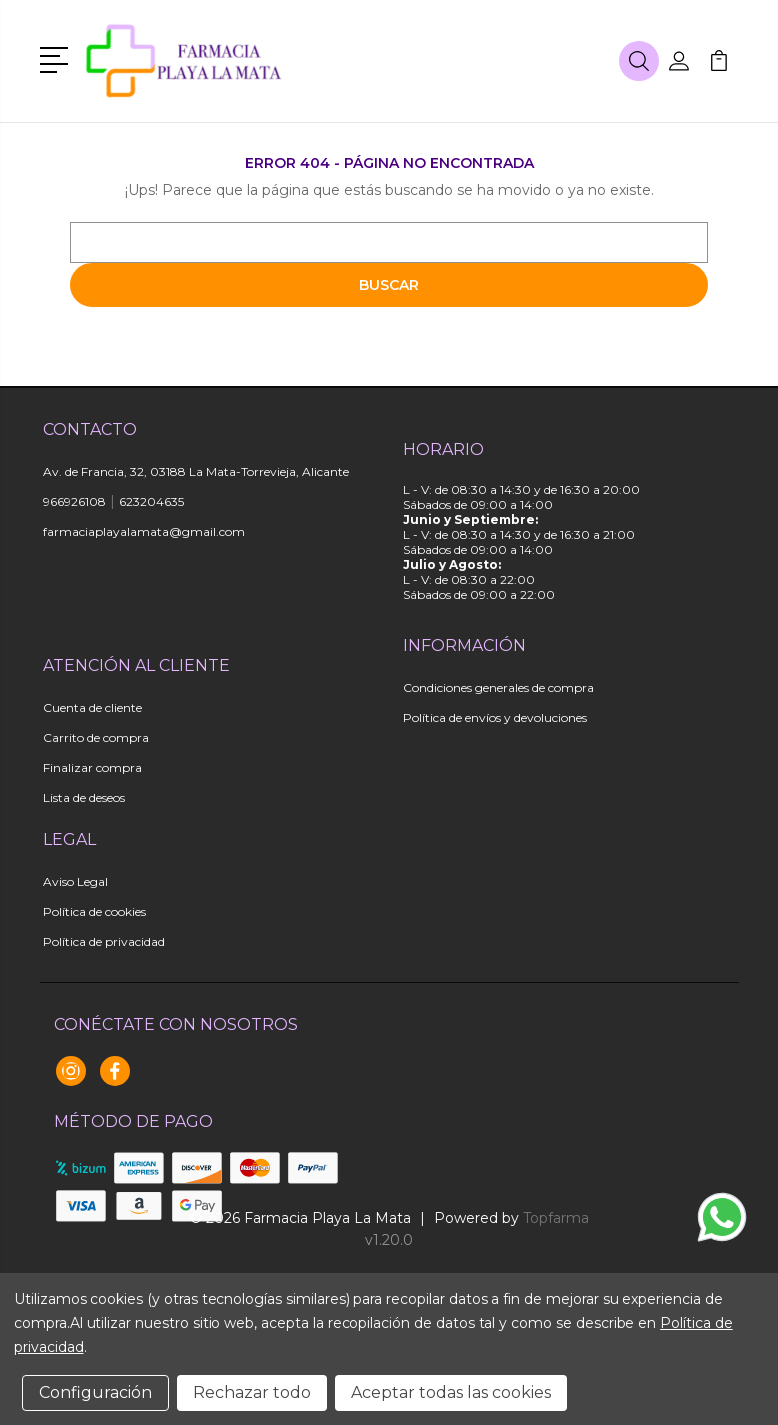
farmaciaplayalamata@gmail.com (144, 531)
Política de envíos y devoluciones (495, 717)
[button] (57, 58)
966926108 (74, 501)
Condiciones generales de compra (498, 687)
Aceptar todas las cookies (451, 1392)
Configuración (95, 1392)
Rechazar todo (252, 1392)
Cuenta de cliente (92, 707)
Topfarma (556, 1218)
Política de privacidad (104, 941)
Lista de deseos (84, 797)
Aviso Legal (75, 881)
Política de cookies (94, 911)
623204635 (151, 501)
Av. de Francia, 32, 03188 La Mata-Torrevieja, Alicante (196, 471)
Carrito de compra (96, 737)
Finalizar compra (92, 767)
